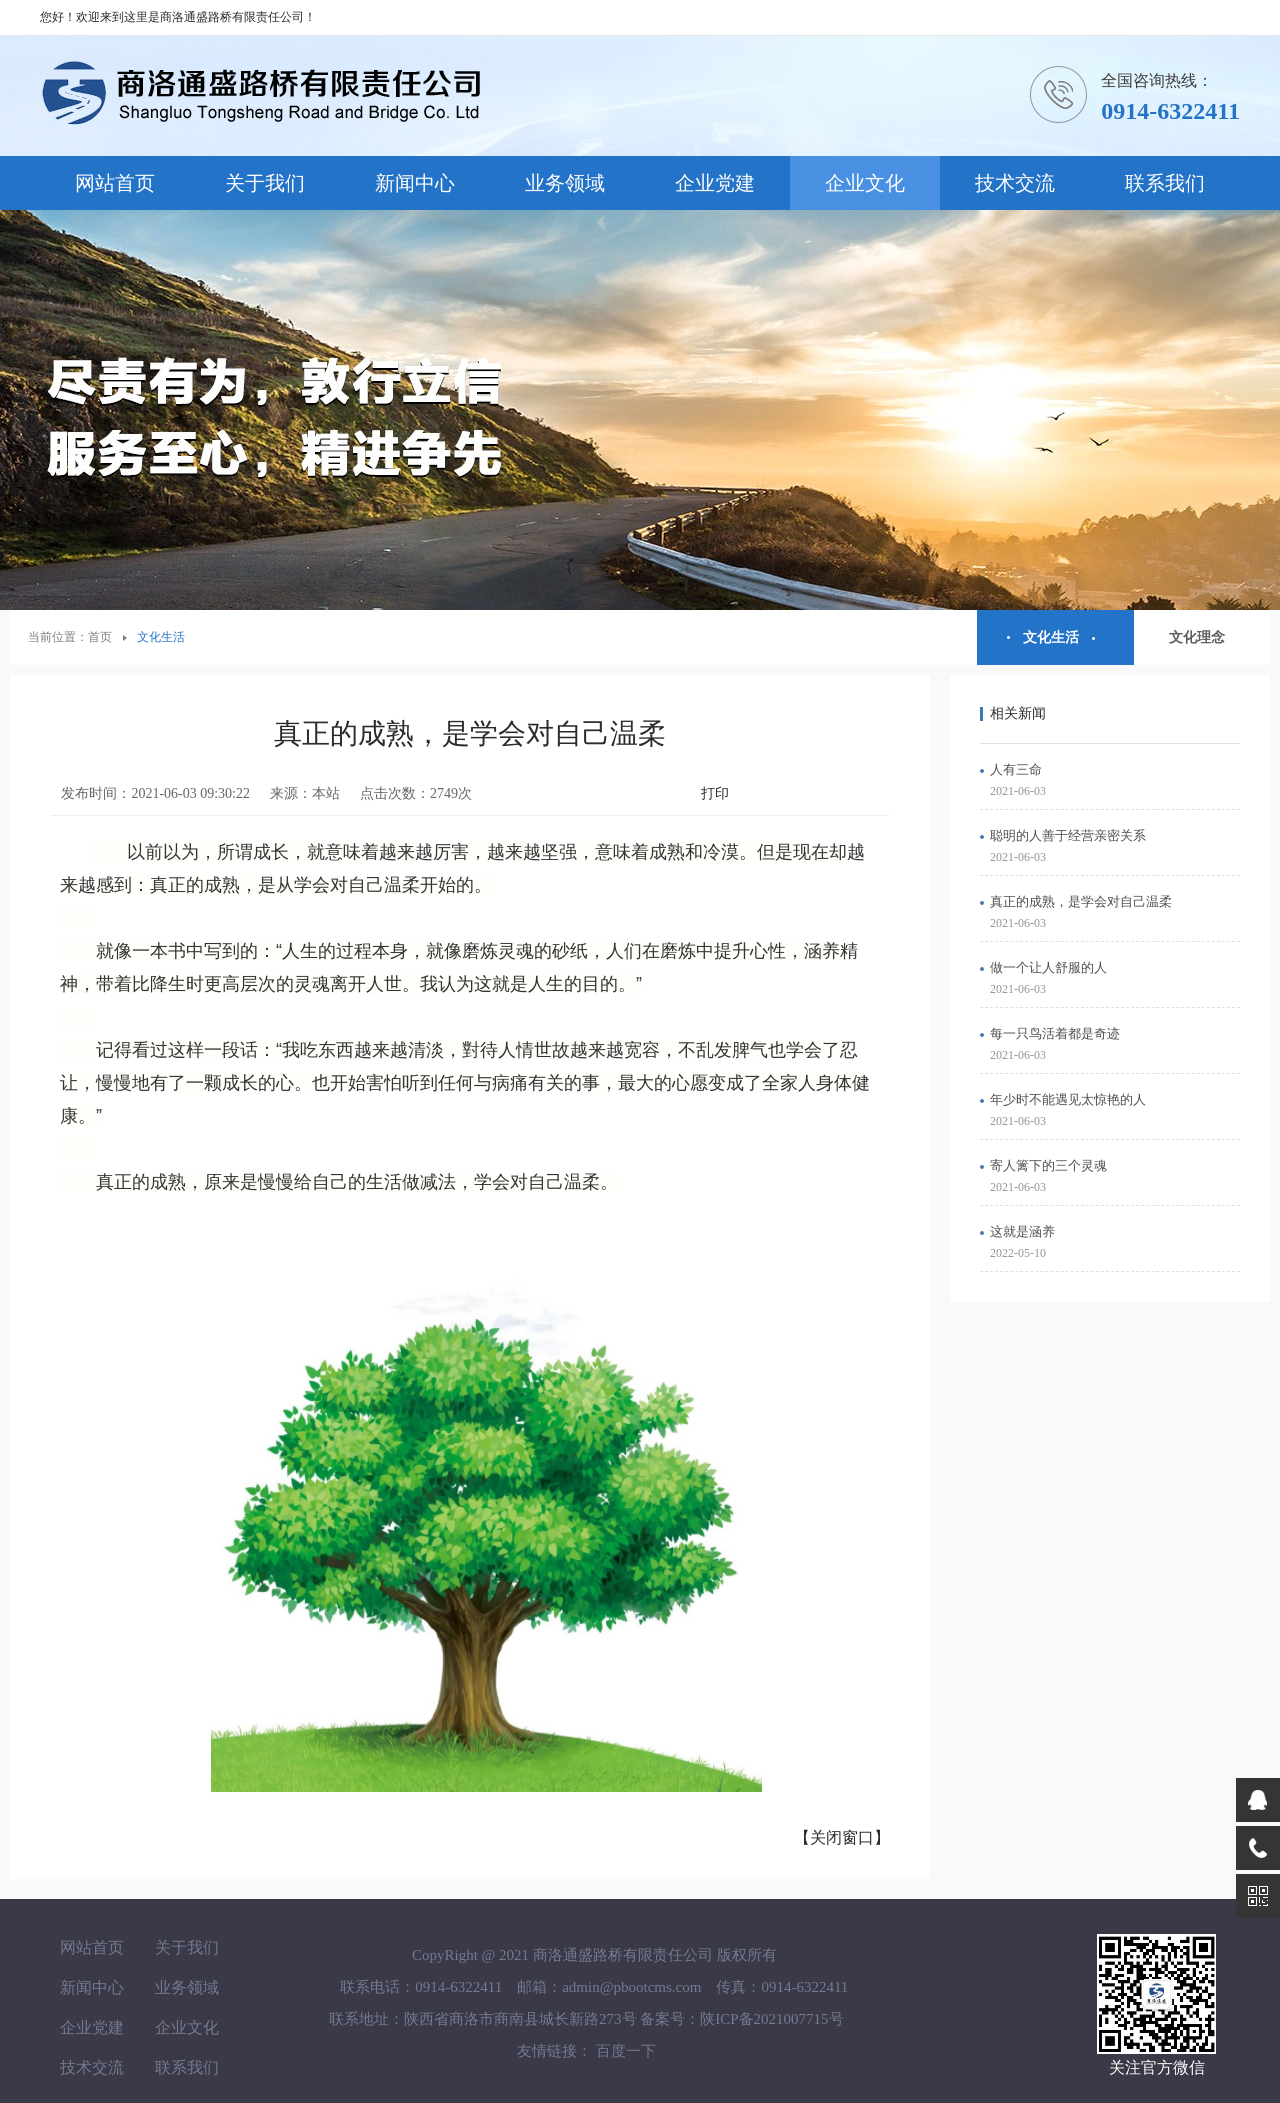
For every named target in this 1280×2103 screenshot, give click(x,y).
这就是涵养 (1022, 1231)
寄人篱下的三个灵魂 (1048, 1165)
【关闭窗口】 (842, 1837)
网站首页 (115, 183)
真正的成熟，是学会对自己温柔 (1081, 901)
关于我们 (265, 183)
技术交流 (1015, 183)
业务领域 (565, 183)
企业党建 (715, 183)
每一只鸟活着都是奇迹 (1055, 1033)
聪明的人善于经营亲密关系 (1068, 835)
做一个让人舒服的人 (1048, 967)
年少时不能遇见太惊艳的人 (1068, 1099)
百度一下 (626, 2051)
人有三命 (1016, 769)
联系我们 (1165, 183)
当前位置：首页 (70, 637)
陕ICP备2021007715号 (771, 2019)
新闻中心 (415, 183)
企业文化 (865, 183)
